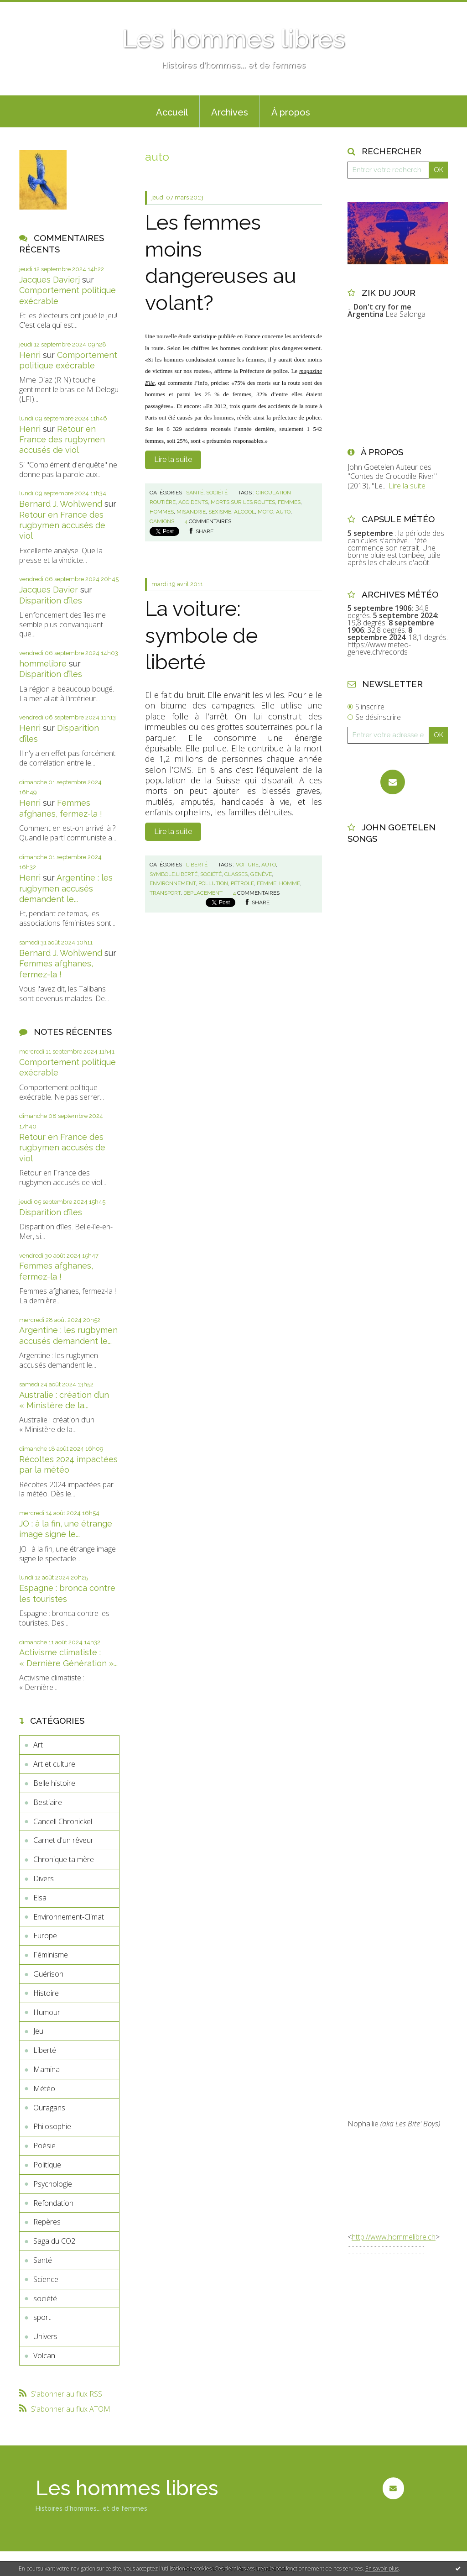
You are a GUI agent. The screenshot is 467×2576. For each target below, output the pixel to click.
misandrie (191, 512)
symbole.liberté (173, 874)
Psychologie (52, 2184)
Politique (47, 2165)
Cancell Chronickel (62, 1821)
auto (283, 512)
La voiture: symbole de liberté (201, 635)
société (45, 2298)
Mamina (46, 2069)
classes (236, 874)
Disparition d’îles (50, 600)
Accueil (172, 112)
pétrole (242, 883)
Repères (47, 2222)
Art (38, 1745)
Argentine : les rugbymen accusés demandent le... (66, 888)
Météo (44, 2088)
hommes (162, 512)
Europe (45, 1936)
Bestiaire (47, 1802)
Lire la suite (173, 459)
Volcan (44, 2355)
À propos (290, 112)
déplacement (203, 893)
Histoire (46, 1993)
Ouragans (49, 2108)
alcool (244, 512)
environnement (173, 883)
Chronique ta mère (63, 1859)
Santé (42, 2260)
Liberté (44, 2050)
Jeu (38, 2031)
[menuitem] (172, 111)
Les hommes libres (233, 38)
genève (261, 874)
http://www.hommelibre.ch (394, 2237)
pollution (213, 883)
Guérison (48, 1974)
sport (42, 2317)
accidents (193, 502)
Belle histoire (54, 1783)
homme (289, 883)
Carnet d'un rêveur (63, 1840)
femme (266, 883)
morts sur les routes (243, 502)
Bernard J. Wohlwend (60, 504)
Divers (43, 1878)
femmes (289, 502)
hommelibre (43, 663)
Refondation (53, 2203)
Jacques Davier (48, 589)
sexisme (219, 512)
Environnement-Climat (68, 1917)
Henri (30, 355)
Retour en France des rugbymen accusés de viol (62, 439)
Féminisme (50, 1955)
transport (165, 893)
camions (162, 521)
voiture (247, 864)
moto (265, 512)
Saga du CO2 (54, 2241)
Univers (45, 2336)
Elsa (40, 1898)
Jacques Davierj (49, 279)
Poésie (44, 2146)
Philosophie (52, 2126)
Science (45, 2279)
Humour (46, 2012)
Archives (229, 112)
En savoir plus (382, 2568)
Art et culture (54, 1764)
